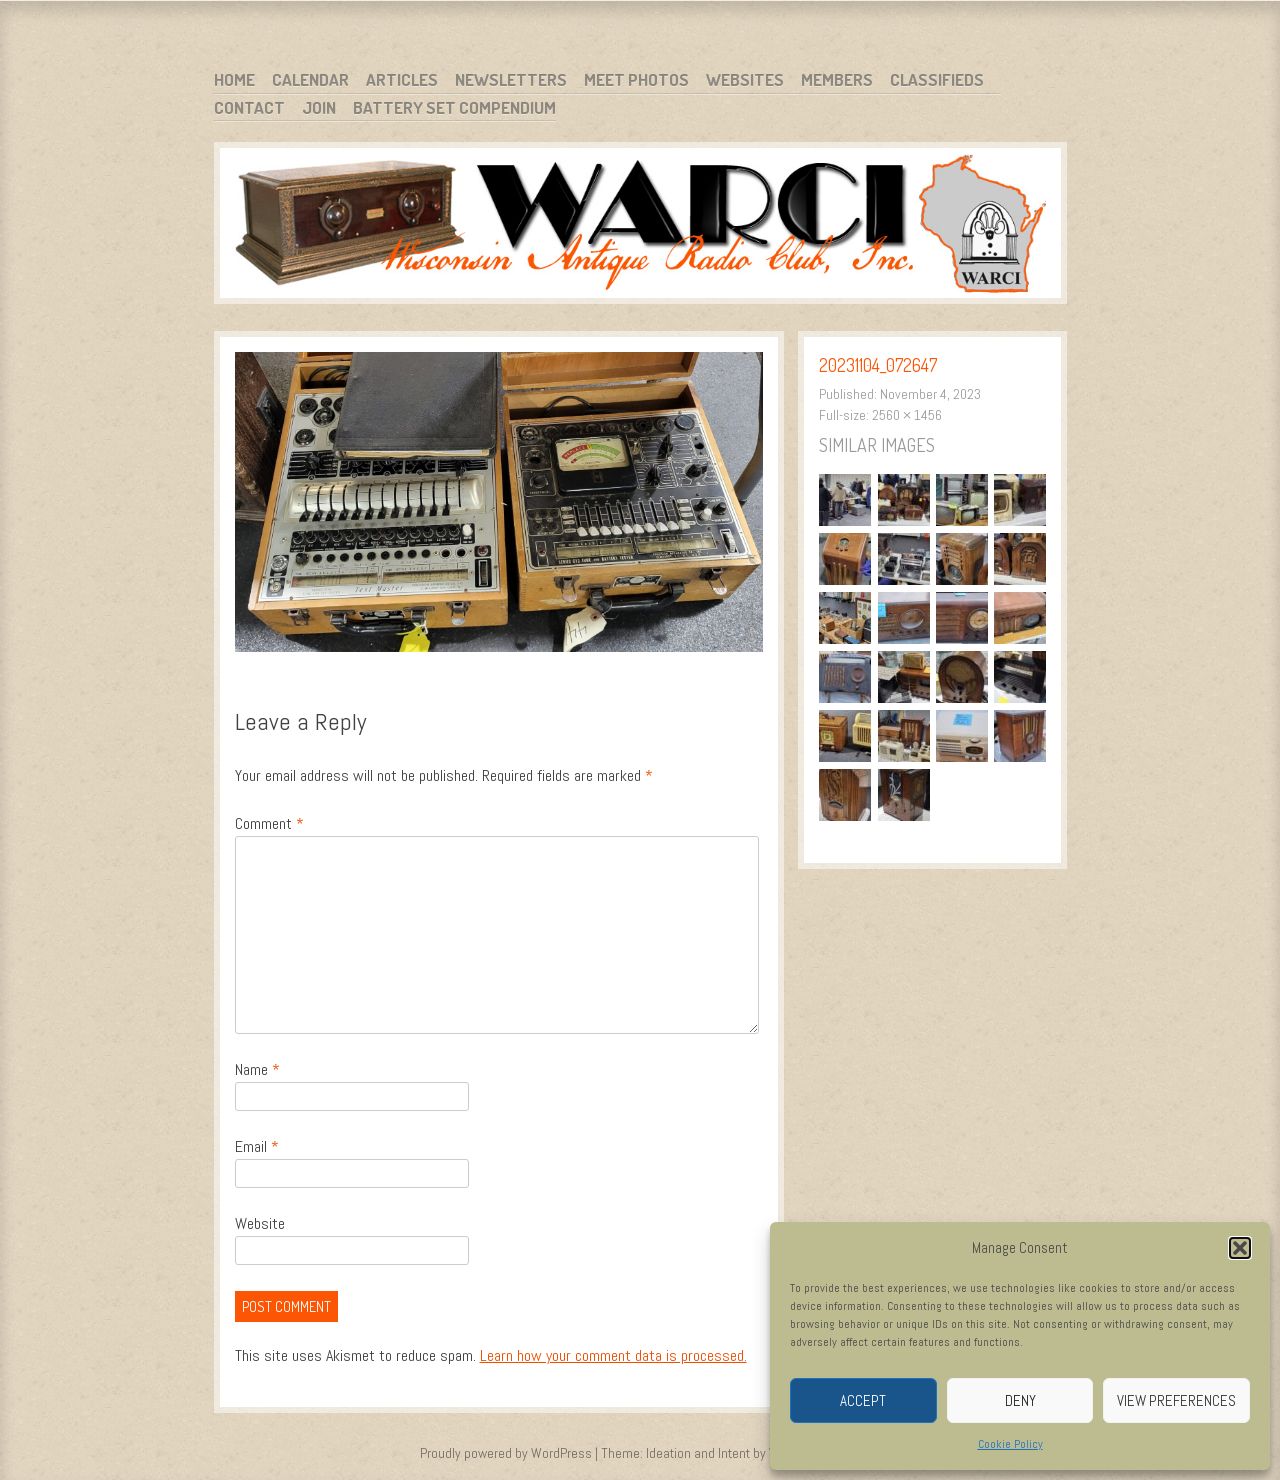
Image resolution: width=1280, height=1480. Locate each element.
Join (319, 107)
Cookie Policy (1010, 1444)
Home (234, 79)
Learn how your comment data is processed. (613, 1355)
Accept (863, 1400)
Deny (1020, 1400)
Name (257, 1069)
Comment (269, 823)
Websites (745, 79)
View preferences (1176, 1400)
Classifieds (937, 79)
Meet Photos (636, 79)
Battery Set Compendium (454, 107)
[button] (1240, 1248)
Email (257, 1146)
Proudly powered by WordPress (506, 1453)
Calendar (310, 79)
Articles (402, 79)
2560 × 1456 (907, 415)
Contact (249, 107)
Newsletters (511, 79)
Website (260, 1223)
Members (837, 79)
